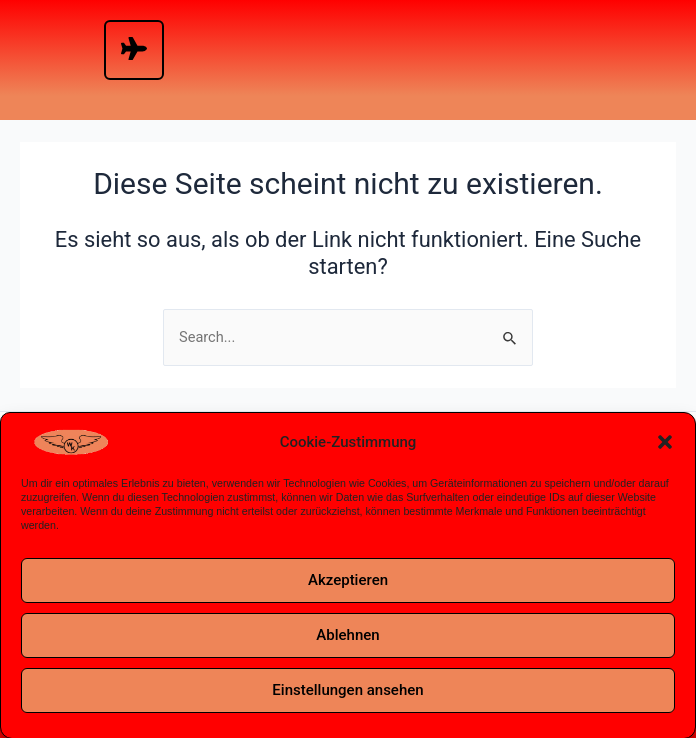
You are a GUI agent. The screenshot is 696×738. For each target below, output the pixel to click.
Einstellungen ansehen (347, 694)
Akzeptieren (348, 584)
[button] (665, 447)
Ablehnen (347, 639)
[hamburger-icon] (134, 50)
